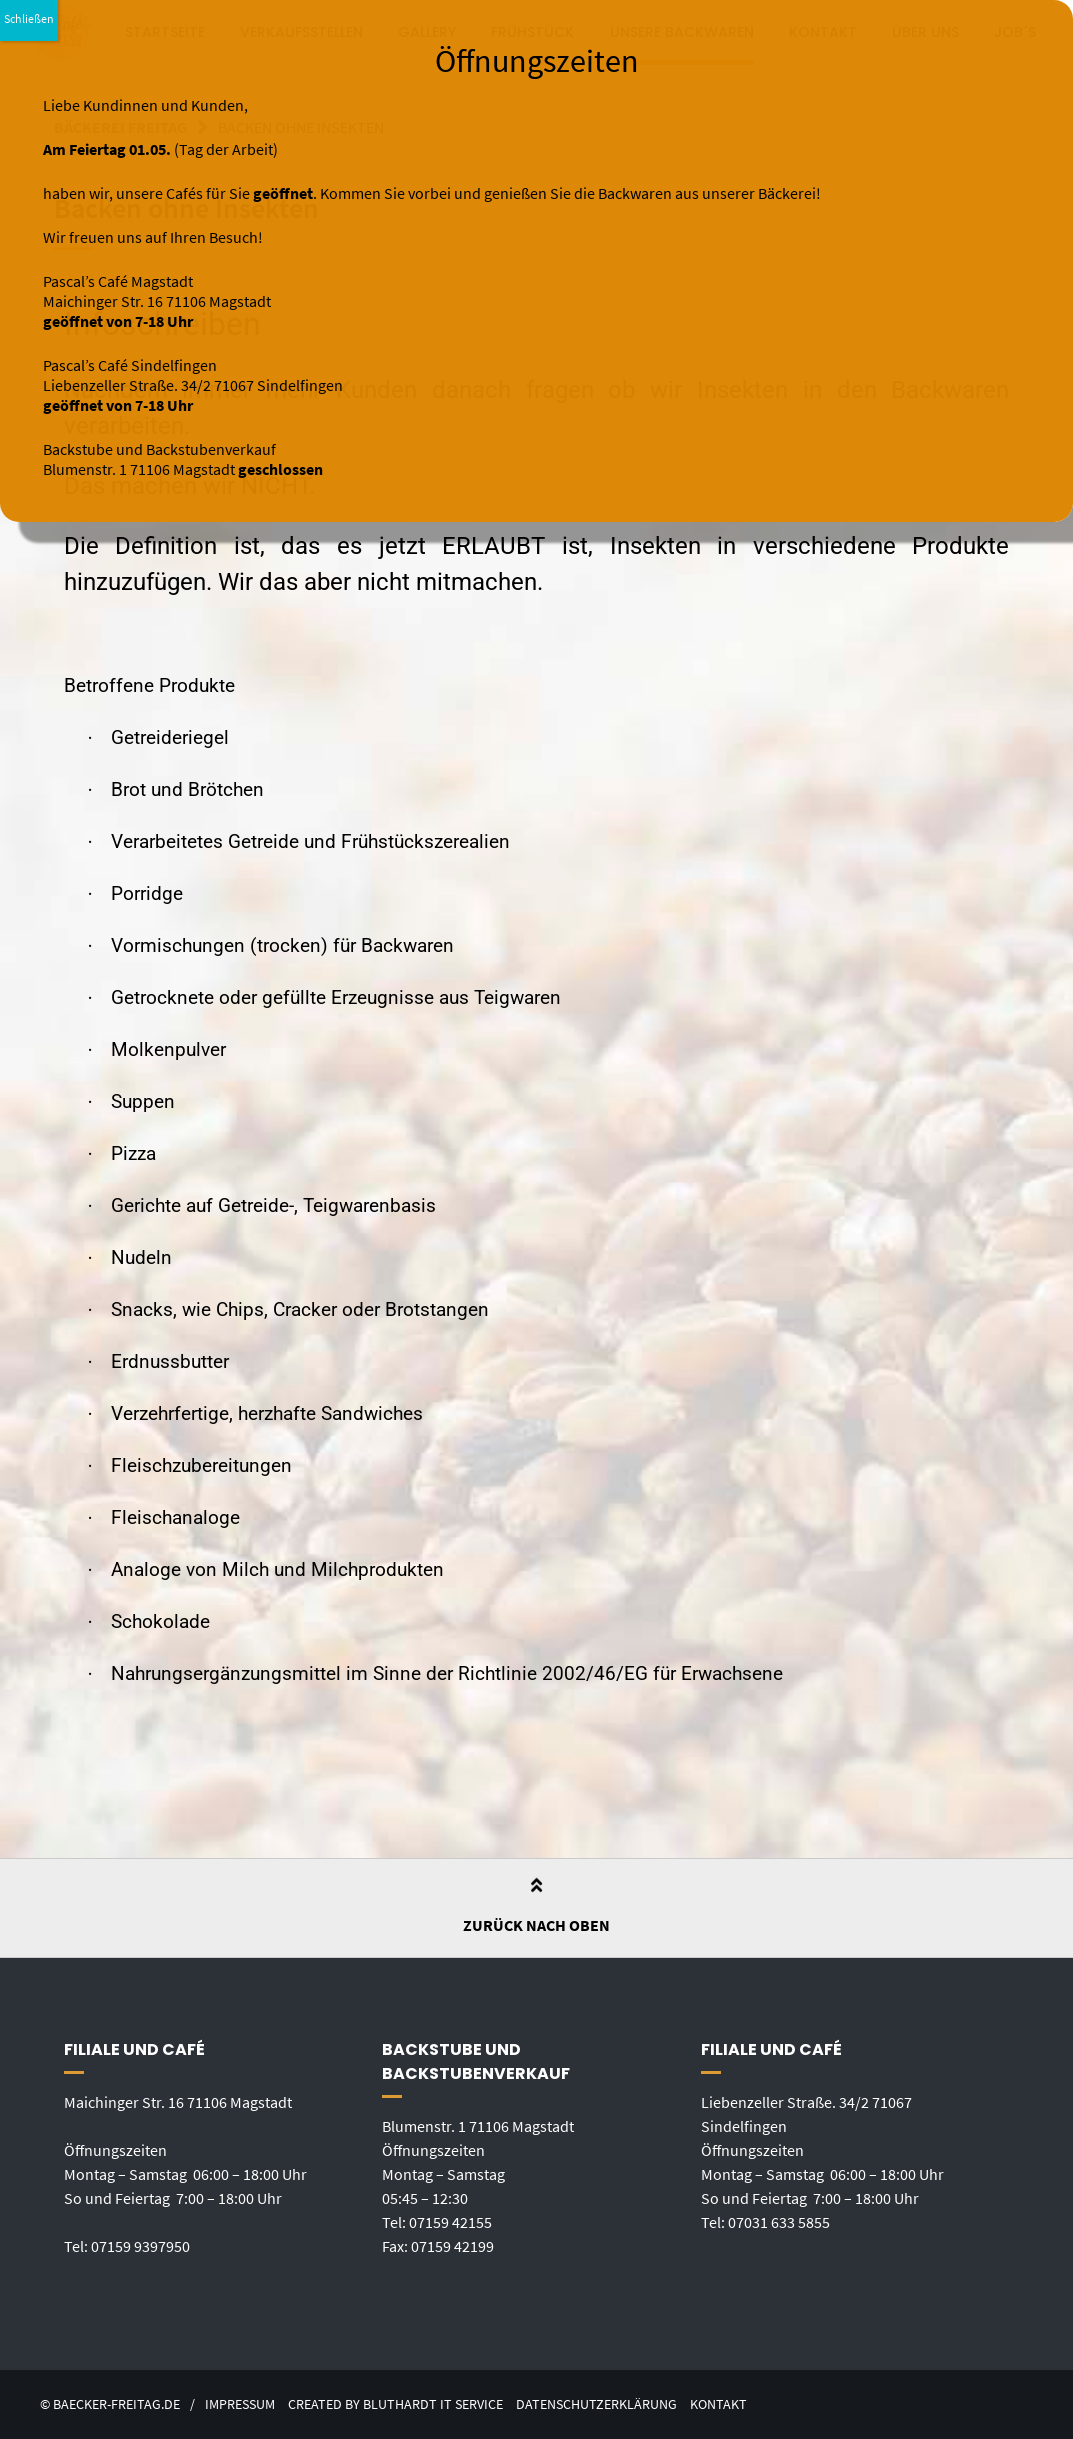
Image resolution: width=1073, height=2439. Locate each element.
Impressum (240, 2404)
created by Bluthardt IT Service (395, 2404)
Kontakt (718, 2404)
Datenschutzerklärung (596, 2404)
